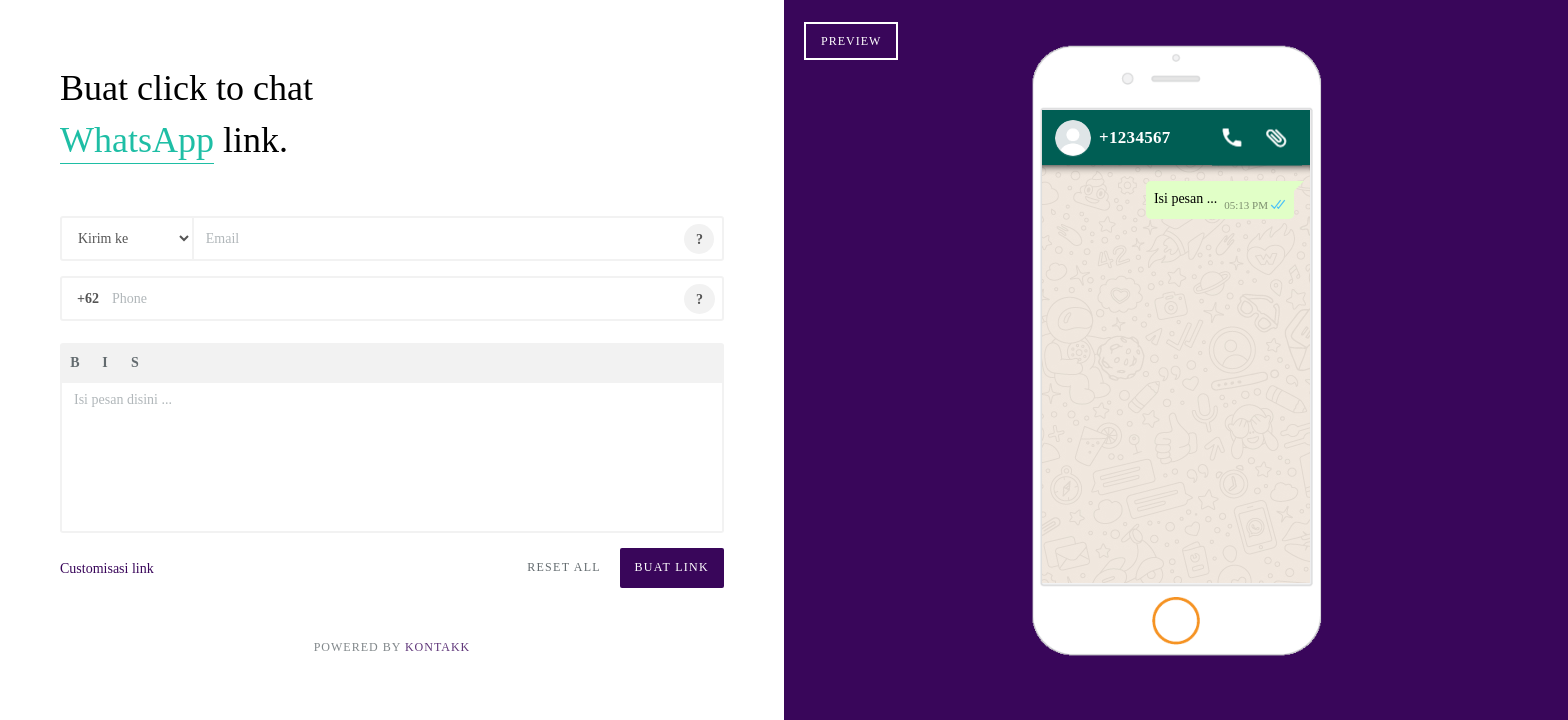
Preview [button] (851, 41)
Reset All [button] (564, 567)
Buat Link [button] (672, 567)
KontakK (437, 647)
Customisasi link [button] (107, 568)
